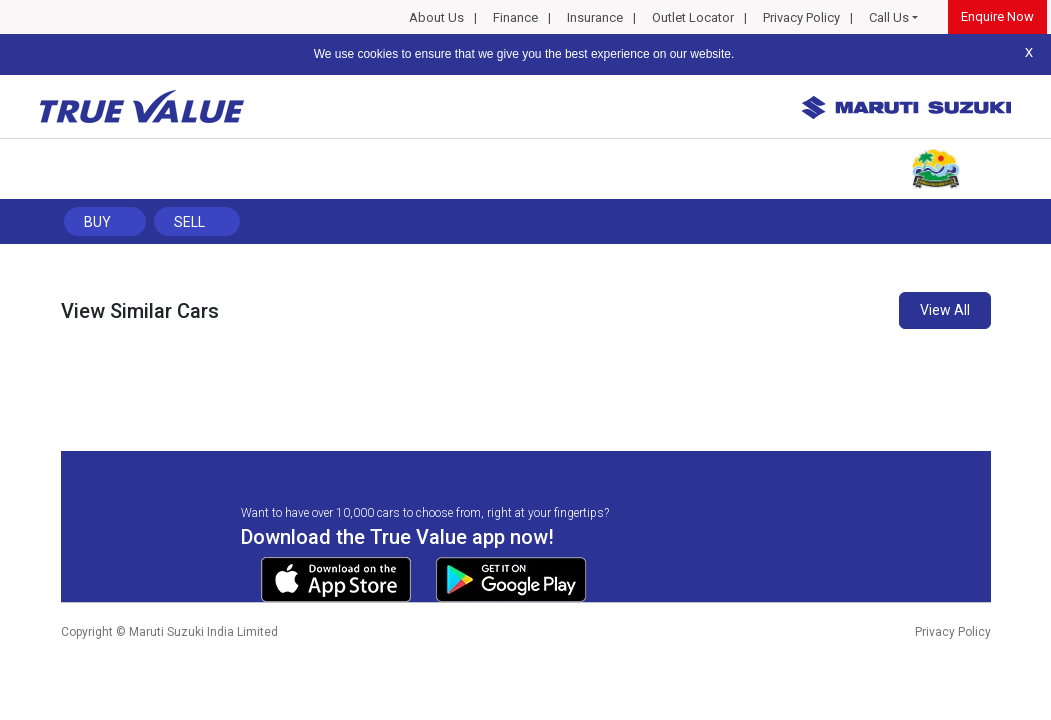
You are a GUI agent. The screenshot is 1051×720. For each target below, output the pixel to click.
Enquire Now (997, 16)
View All (945, 310)
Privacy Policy (801, 17)
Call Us (889, 17)
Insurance (595, 17)
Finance (515, 17)
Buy (97, 222)
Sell (189, 222)
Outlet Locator (693, 17)
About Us (436, 17)
